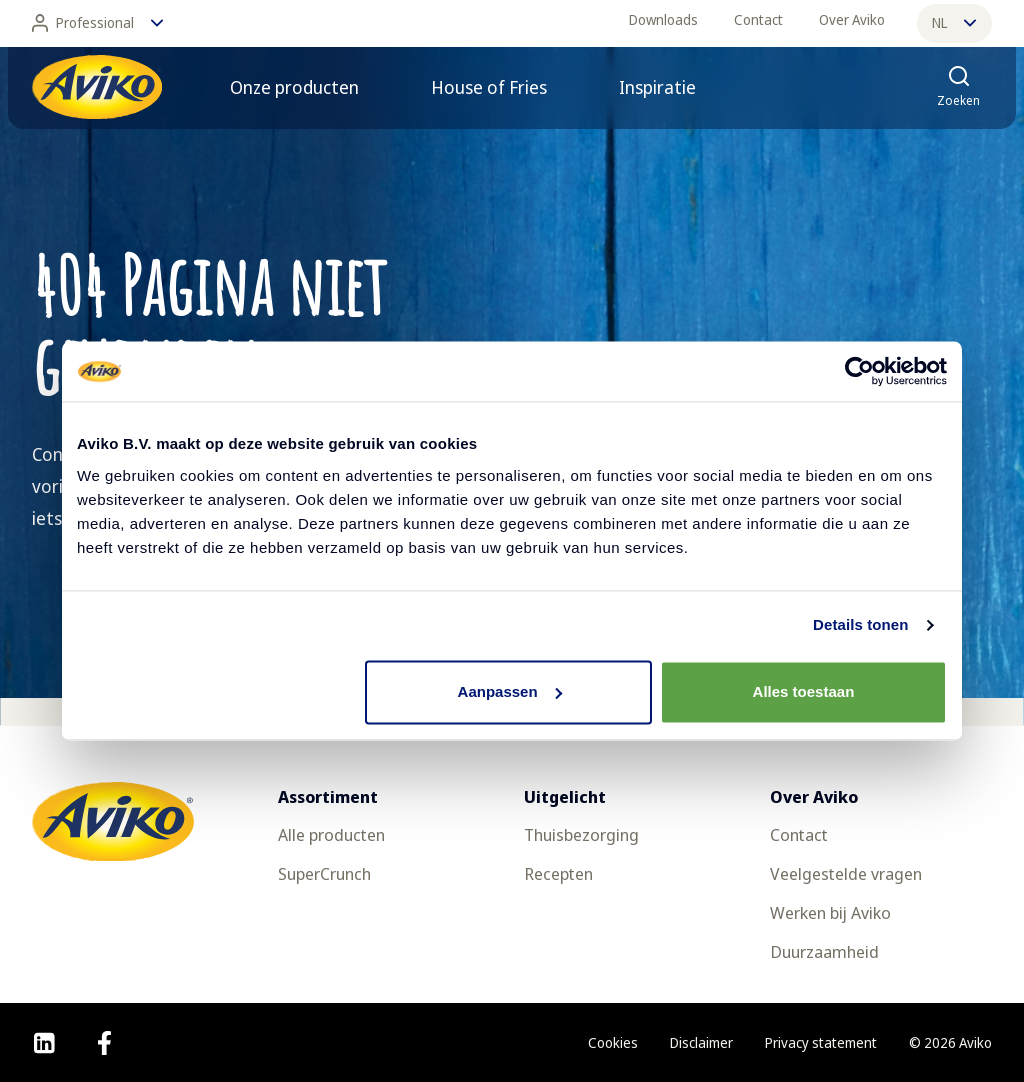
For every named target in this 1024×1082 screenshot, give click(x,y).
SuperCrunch (324, 873)
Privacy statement (821, 1042)
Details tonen (860, 624)
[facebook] (104, 1043)
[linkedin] (44, 1043)
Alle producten (331, 834)
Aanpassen (510, 691)
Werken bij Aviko (830, 912)
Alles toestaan (804, 691)
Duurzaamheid (824, 951)
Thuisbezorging (581, 834)
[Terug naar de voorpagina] (97, 87)
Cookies (613, 1042)
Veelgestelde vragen (846, 873)
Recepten (558, 873)
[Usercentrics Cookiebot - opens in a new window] (859, 371)
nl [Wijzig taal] (954, 22)
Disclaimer (701, 1042)
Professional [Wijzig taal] (97, 23)
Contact (758, 19)
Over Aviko (852, 19)
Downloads (663, 19)
